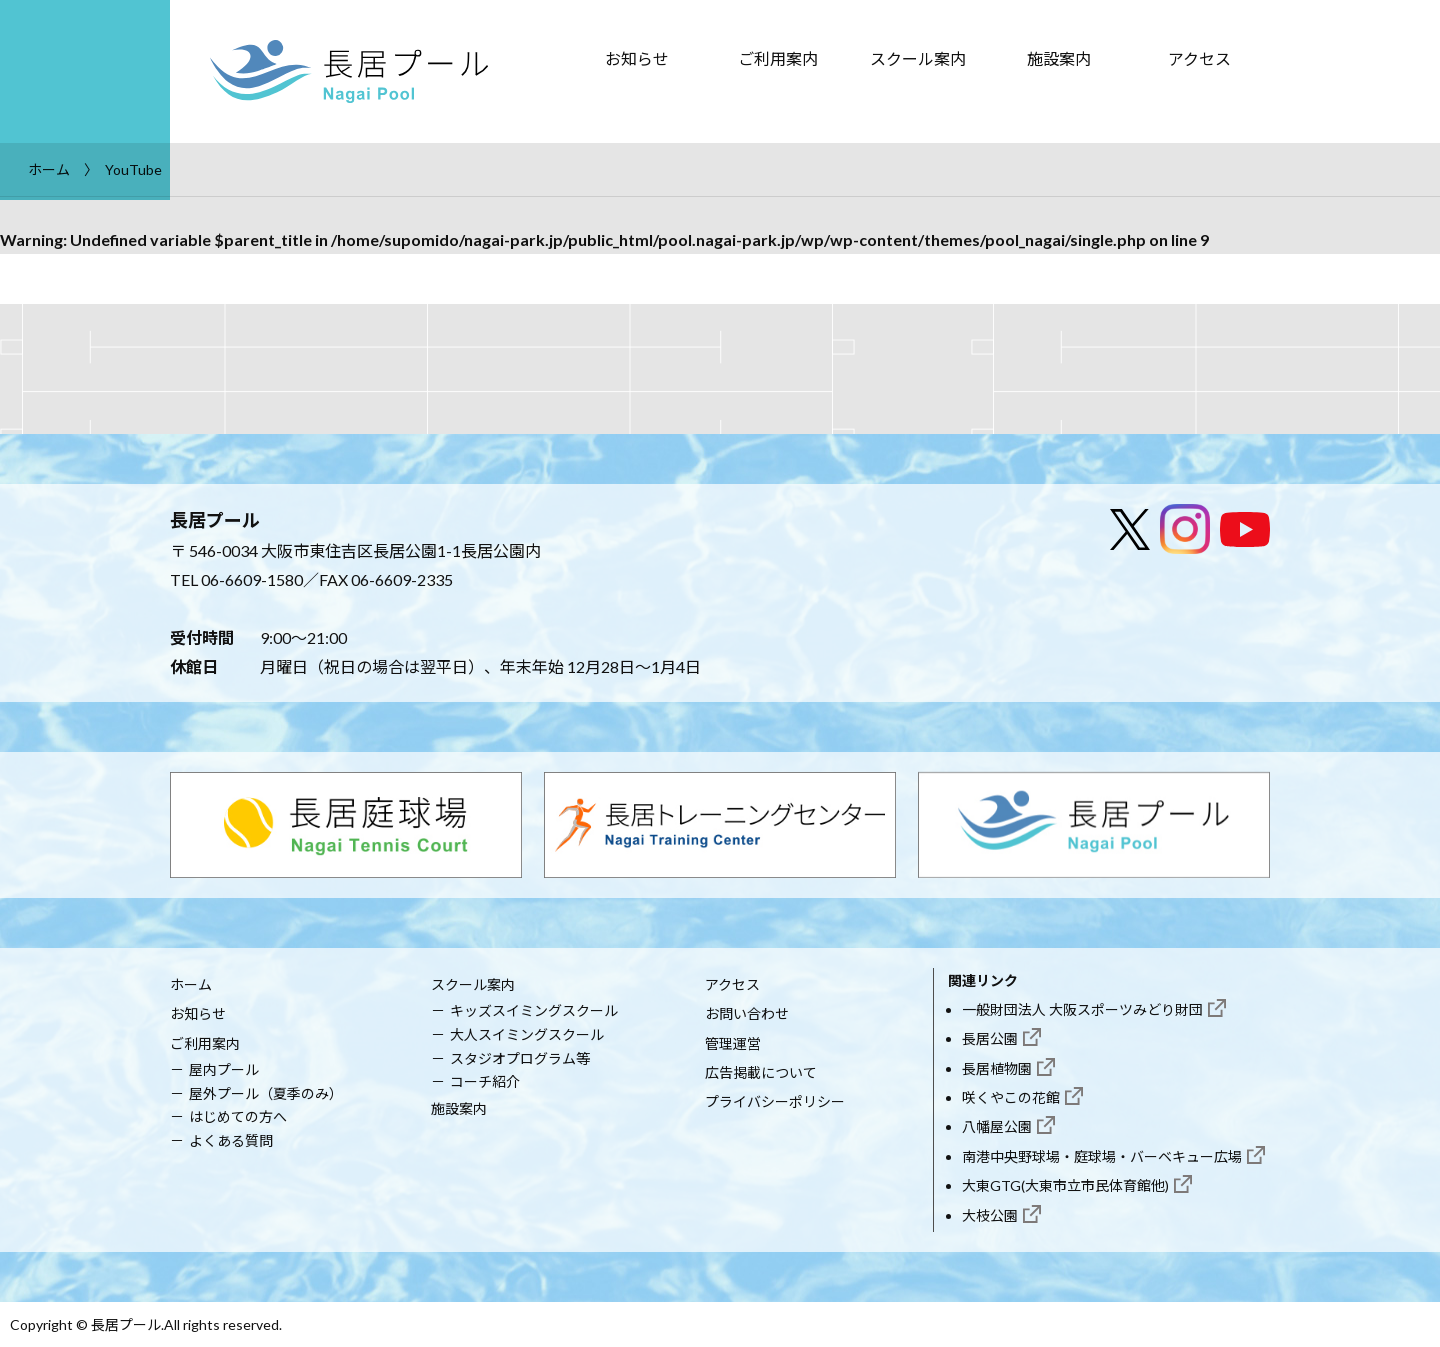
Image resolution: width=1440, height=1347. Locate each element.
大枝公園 (990, 1215)
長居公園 (990, 1038)
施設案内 (1059, 58)
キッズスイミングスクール (534, 1010)
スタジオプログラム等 (520, 1058)
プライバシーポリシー (775, 1101)
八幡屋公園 (997, 1126)
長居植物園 (997, 1068)
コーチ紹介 (485, 1081)
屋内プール (224, 1069)
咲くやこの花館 (1011, 1097)
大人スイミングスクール (527, 1034)
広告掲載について (761, 1072)
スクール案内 (918, 58)
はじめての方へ (238, 1116)
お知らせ (637, 58)
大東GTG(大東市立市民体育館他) (1065, 1185)
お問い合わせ (747, 1013)
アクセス (1199, 58)
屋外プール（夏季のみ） (266, 1093)
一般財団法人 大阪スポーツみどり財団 (1082, 1009)
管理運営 (733, 1043)
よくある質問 (231, 1140)
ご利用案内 (778, 58)
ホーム (191, 984)
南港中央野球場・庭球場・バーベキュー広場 (1102, 1156)
